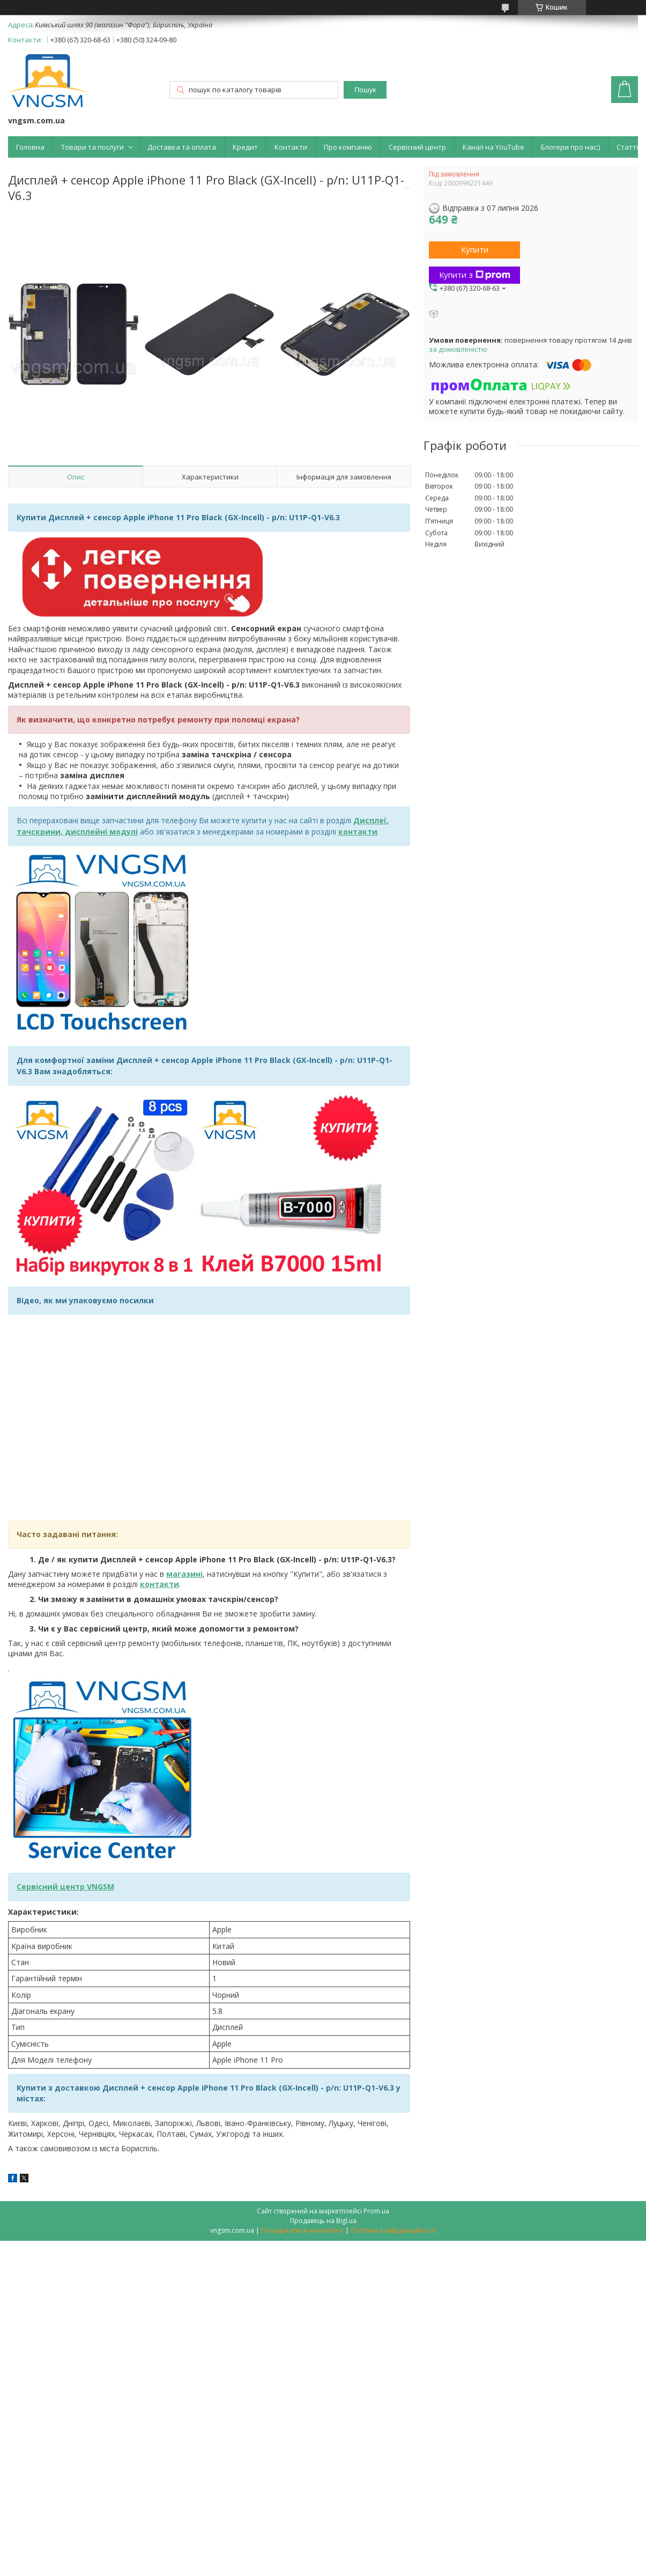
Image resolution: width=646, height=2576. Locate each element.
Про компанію (348, 147)
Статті (627, 147)
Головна (30, 147)
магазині (184, 1574)
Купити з (474, 274)
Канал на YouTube (493, 147)
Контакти (290, 147)
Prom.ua (376, 2211)
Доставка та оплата (181, 147)
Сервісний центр (417, 147)
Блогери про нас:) (570, 147)
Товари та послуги (92, 147)
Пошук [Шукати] (365, 90)
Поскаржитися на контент (302, 2230)
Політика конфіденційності (393, 2230)
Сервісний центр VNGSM (65, 1886)
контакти (159, 1584)
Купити (474, 249)
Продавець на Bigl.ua (323, 2220)
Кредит (245, 147)
